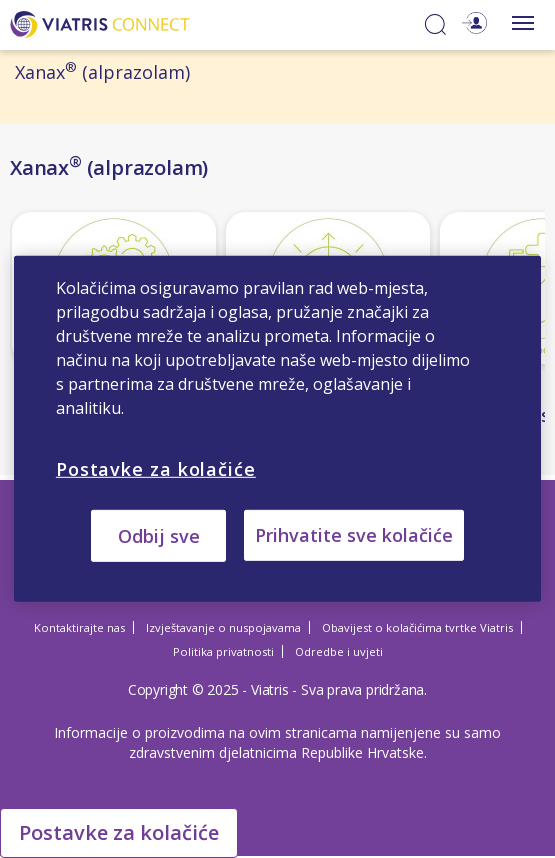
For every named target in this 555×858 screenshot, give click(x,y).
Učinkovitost (284, 395)
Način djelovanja (86, 395)
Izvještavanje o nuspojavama (223, 627)
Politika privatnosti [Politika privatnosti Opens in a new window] (223, 651)
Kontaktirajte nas (79, 627)
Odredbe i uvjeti (339, 651)
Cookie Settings (95, 829)
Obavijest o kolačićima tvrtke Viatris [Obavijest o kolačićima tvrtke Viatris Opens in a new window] (417, 627)
